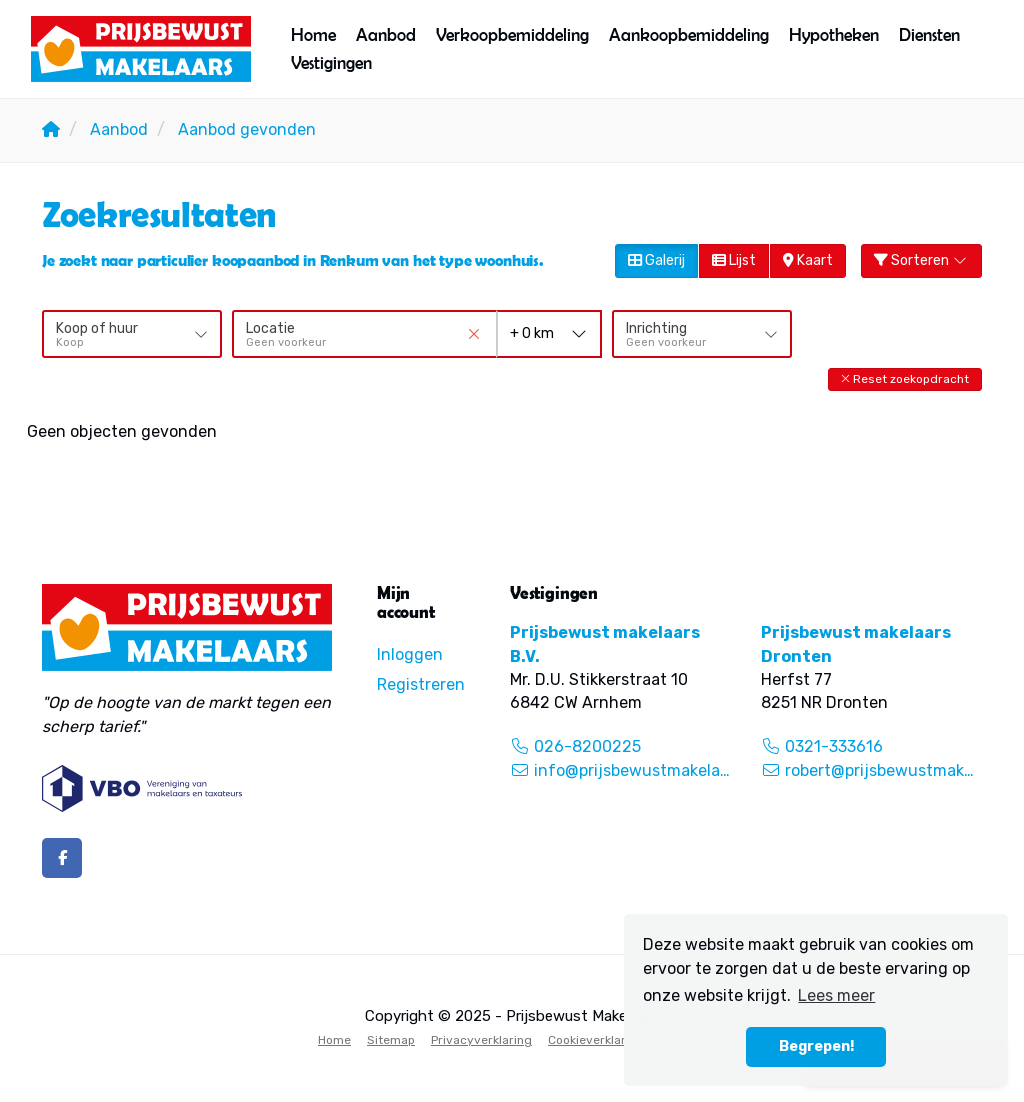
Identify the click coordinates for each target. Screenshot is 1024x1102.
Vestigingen (331, 62)
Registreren (421, 684)
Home (313, 34)
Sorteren (922, 260)
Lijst (734, 260)
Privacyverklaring (481, 1040)
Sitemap (391, 1040)
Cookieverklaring (596, 1040)
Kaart (808, 260)
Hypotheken (834, 34)
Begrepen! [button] (816, 1046)
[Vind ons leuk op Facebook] (62, 858)
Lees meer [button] (836, 995)
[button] (905, 379)
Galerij (656, 260)
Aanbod (386, 34)
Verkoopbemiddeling (512, 34)
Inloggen (410, 654)
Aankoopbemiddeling (689, 34)
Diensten (929, 34)
